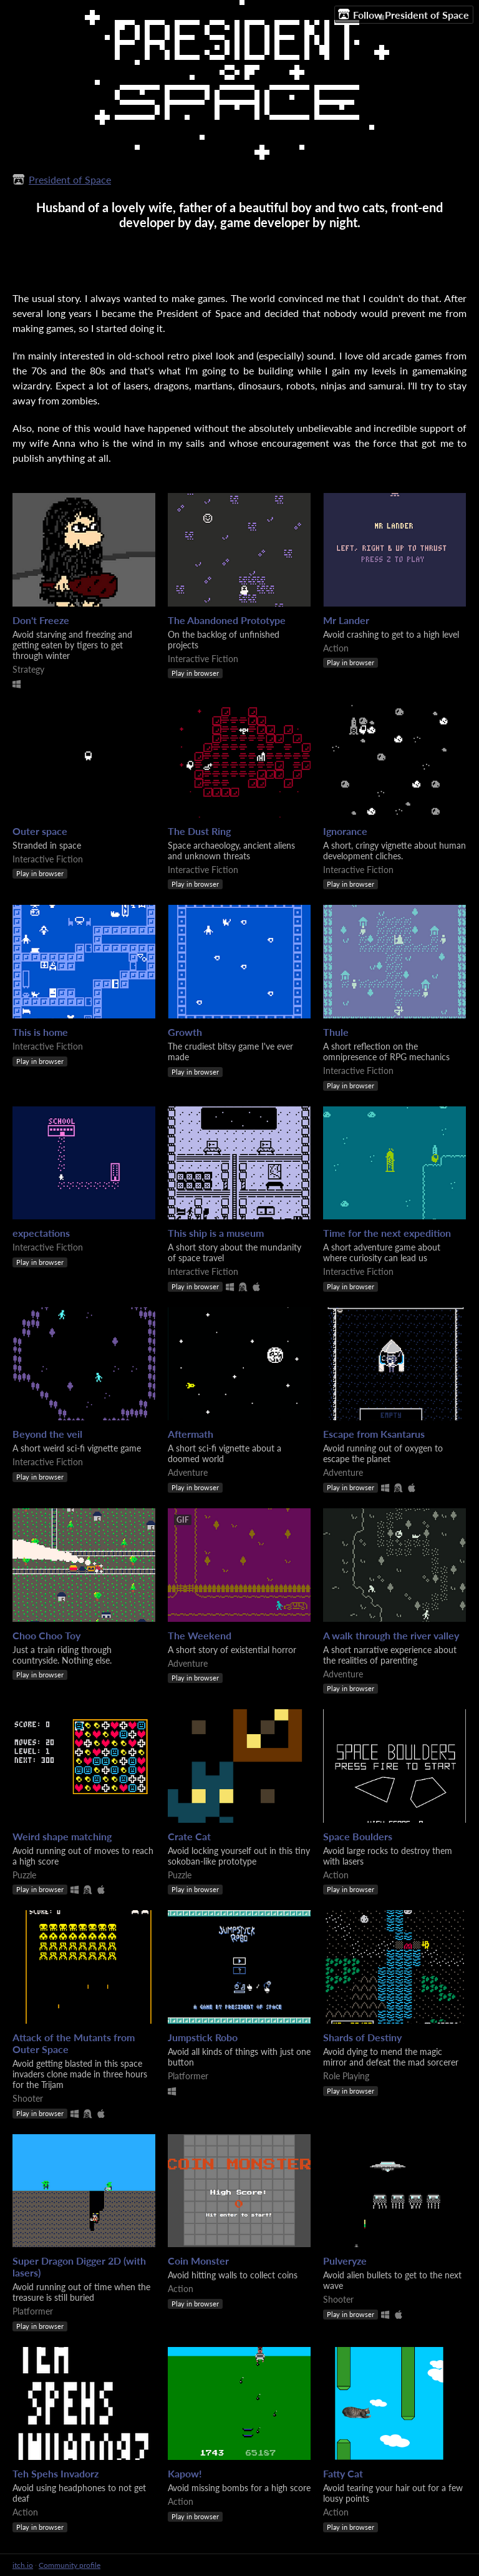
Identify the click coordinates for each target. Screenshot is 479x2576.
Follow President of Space (403, 14)
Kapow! (185, 2473)
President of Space (70, 179)
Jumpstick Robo (203, 2037)
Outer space (39, 831)
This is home (40, 1032)
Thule (336, 1032)
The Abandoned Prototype (227, 620)
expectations (41, 1233)
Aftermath (190, 1434)
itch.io (22, 2565)
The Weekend (199, 1635)
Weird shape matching (62, 1836)
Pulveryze (345, 2260)
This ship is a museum (216, 1233)
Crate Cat (189, 1836)
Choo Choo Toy (46, 1635)
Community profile (69, 2565)
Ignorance (345, 831)
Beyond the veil (47, 1434)
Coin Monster (198, 2260)
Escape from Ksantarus (374, 1434)
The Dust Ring (199, 831)
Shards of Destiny (362, 2037)
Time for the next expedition (387, 1233)
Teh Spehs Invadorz (55, 2473)
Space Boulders (357, 1836)
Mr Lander (346, 620)
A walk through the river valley (391, 1635)
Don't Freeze (40, 620)
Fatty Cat (343, 2473)
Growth (185, 1032)
